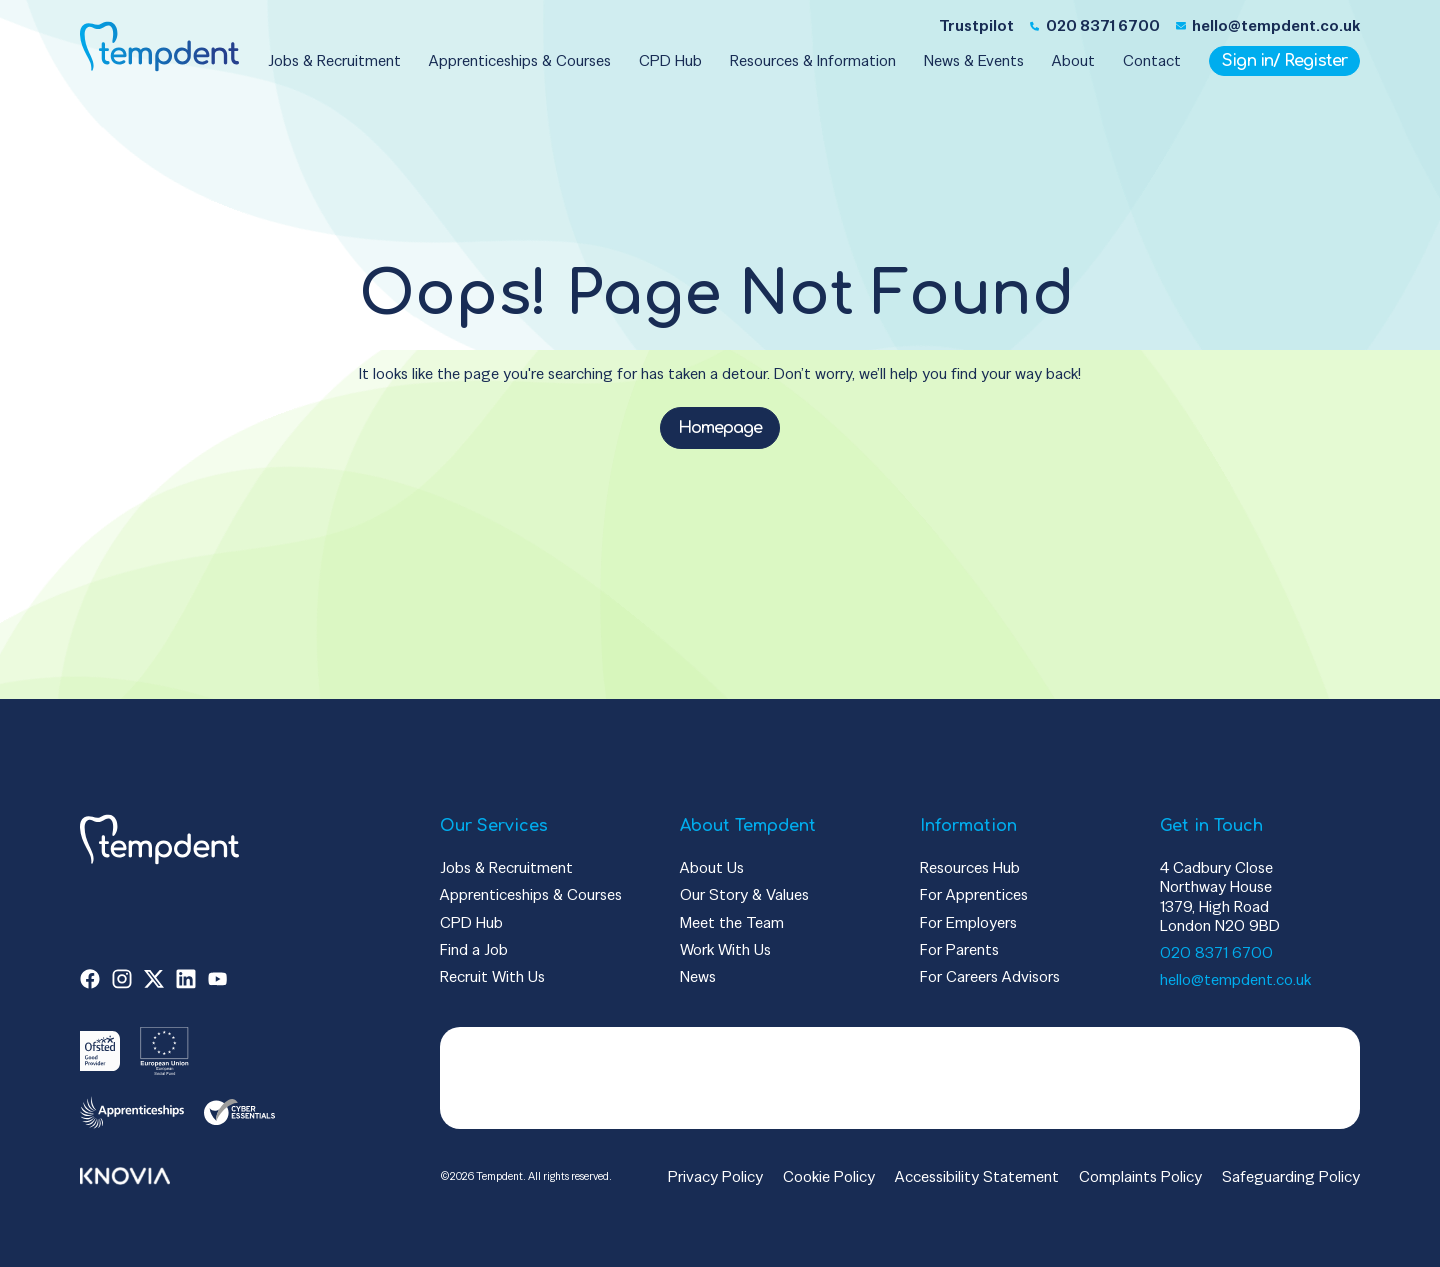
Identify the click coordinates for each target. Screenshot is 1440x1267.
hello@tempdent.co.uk (1235, 979)
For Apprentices (974, 894)
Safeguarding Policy (1291, 1176)
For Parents (959, 949)
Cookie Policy (829, 1176)
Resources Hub (970, 867)
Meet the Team (732, 922)
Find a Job (474, 949)
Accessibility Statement (977, 1176)
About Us (712, 867)
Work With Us (725, 949)
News (698, 976)
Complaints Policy (1140, 1176)
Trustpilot (976, 25)
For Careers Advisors (990, 976)
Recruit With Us (492, 976)
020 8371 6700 (1216, 952)
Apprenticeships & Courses (531, 894)
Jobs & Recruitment (506, 867)
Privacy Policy (715, 1176)
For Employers (968, 922)
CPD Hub (471, 922)
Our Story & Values (744, 894)
